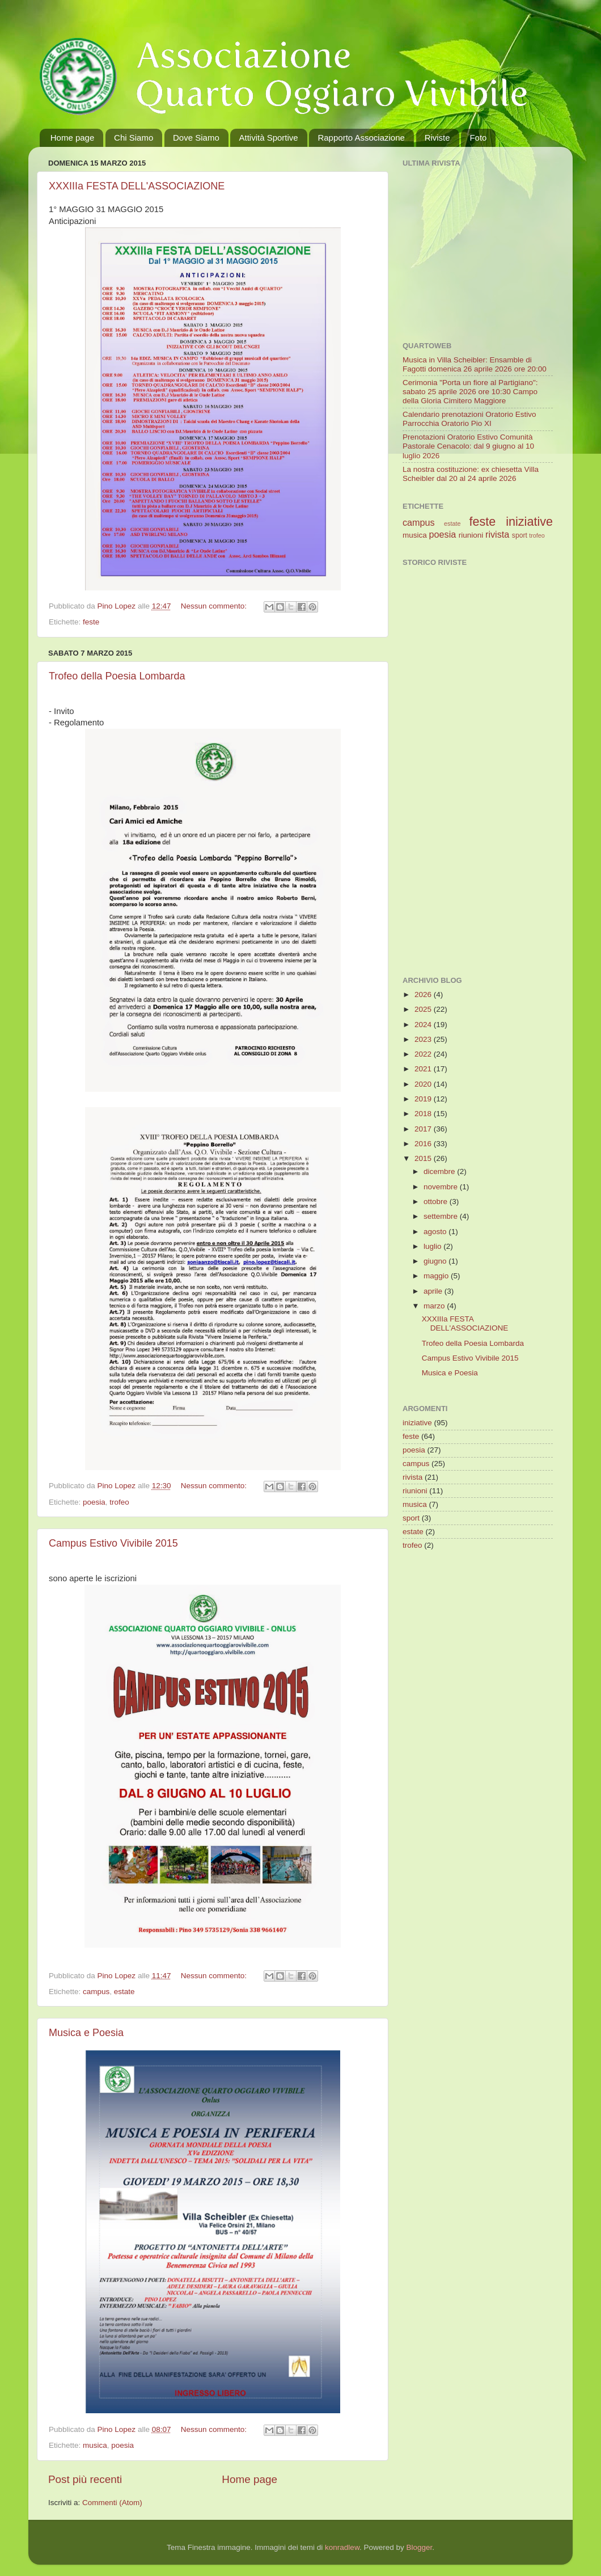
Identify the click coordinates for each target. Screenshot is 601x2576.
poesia (94, 1502)
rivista (497, 534)
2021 (424, 1069)
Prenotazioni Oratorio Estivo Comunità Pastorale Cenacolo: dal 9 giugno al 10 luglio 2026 (468, 446)
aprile (434, 1291)
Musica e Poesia (86, 2032)
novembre (442, 1187)
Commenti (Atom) (112, 2502)
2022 (424, 1054)
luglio (433, 1246)
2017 (424, 1129)
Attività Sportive (268, 137)
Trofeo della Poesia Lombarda (117, 676)
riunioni (471, 535)
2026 (424, 994)
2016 (424, 1143)
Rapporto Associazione (361, 137)
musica (95, 2445)
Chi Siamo (133, 137)
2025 (424, 1009)
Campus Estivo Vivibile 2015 (113, 1543)
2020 (424, 1084)
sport (519, 535)
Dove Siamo (196, 137)
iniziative (529, 521)
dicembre (440, 1171)
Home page (72, 137)
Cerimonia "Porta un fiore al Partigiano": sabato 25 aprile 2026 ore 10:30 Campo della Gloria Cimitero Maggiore (470, 391)
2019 (424, 1099)
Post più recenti (85, 2479)
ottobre (437, 1201)
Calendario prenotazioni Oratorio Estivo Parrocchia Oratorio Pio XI (469, 419)
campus (96, 1991)
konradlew (342, 2547)
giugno (436, 1261)
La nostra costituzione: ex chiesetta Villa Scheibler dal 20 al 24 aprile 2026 (471, 474)
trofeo (119, 1502)
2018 (424, 1113)
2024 (424, 1024)
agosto (436, 1231)
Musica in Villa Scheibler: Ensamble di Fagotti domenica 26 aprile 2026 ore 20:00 (475, 364)
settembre (442, 1216)
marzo (435, 1306)
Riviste (437, 137)
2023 (424, 1039)
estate (124, 1991)
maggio (437, 1276)
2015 (424, 1158)
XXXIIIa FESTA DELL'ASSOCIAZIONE (137, 186)
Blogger (419, 2547)
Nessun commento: (215, 606)
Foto (477, 137)
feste (91, 622)
